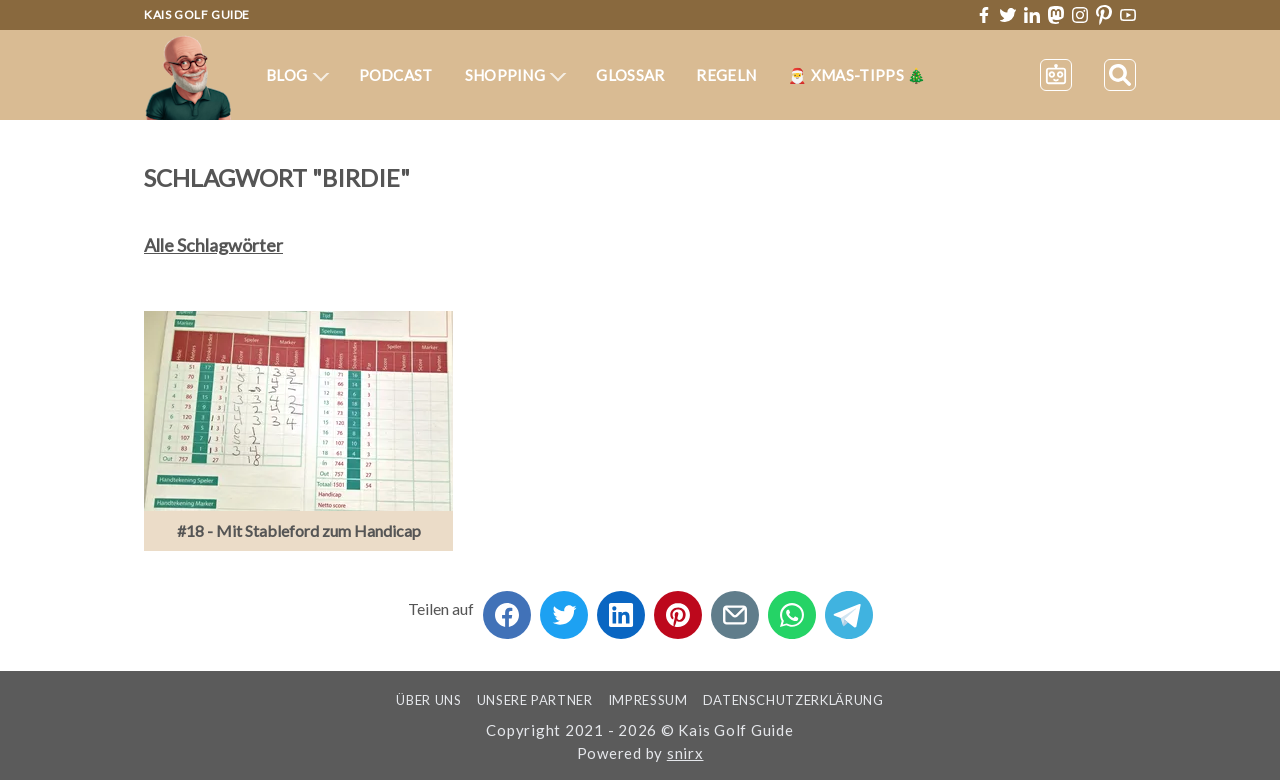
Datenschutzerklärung (793, 700)
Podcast (396, 75)
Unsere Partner (535, 700)
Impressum (648, 700)
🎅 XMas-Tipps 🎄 (857, 75)
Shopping (516, 75)
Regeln (726, 75)
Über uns (428, 700)
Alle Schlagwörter (213, 245)
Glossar (630, 75)
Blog (297, 75)
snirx (685, 753)
